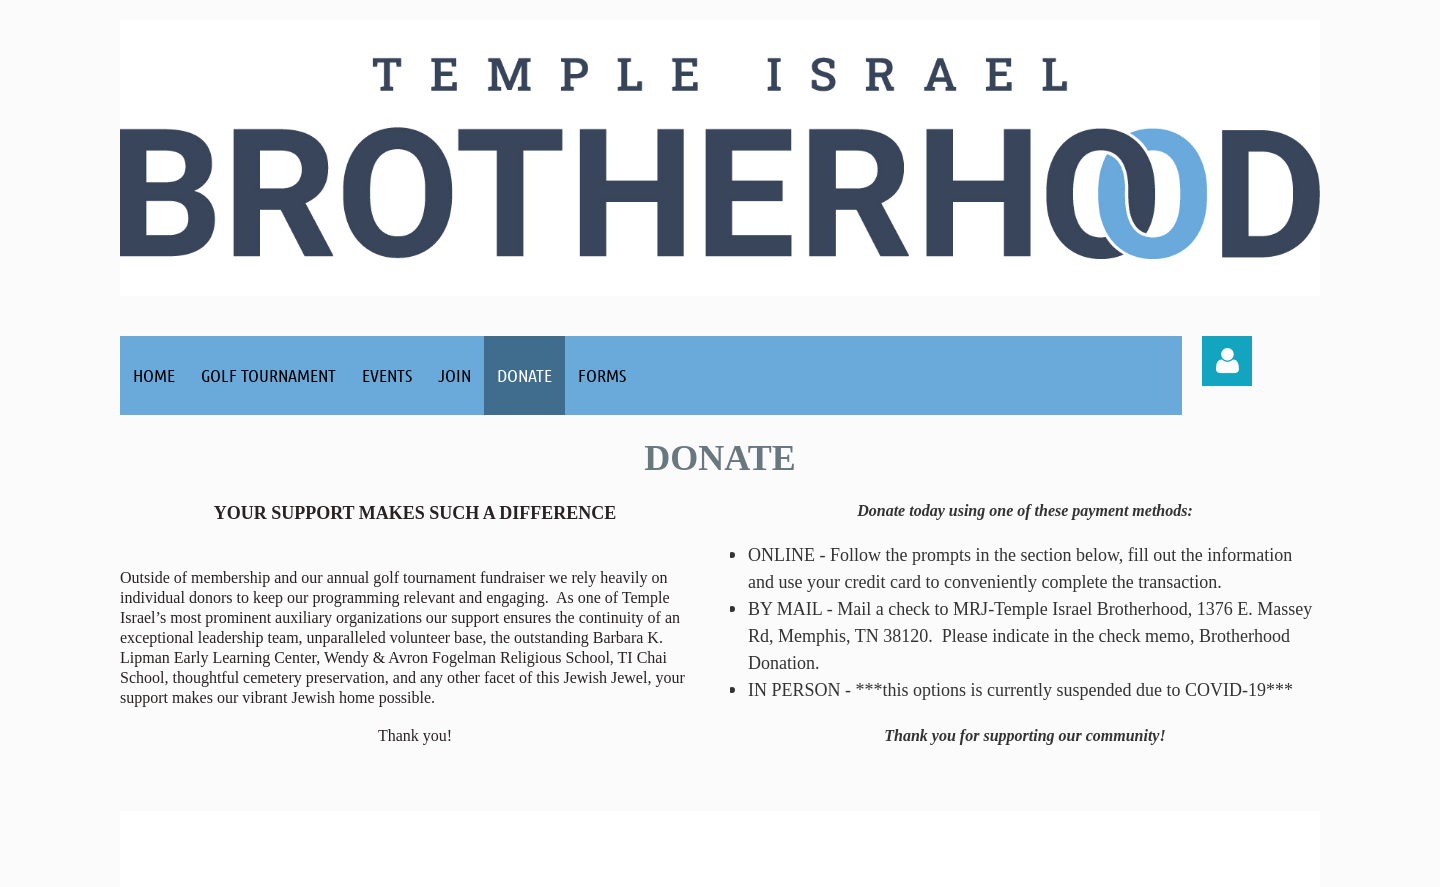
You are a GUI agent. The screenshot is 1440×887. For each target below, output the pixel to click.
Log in (1227, 361)
